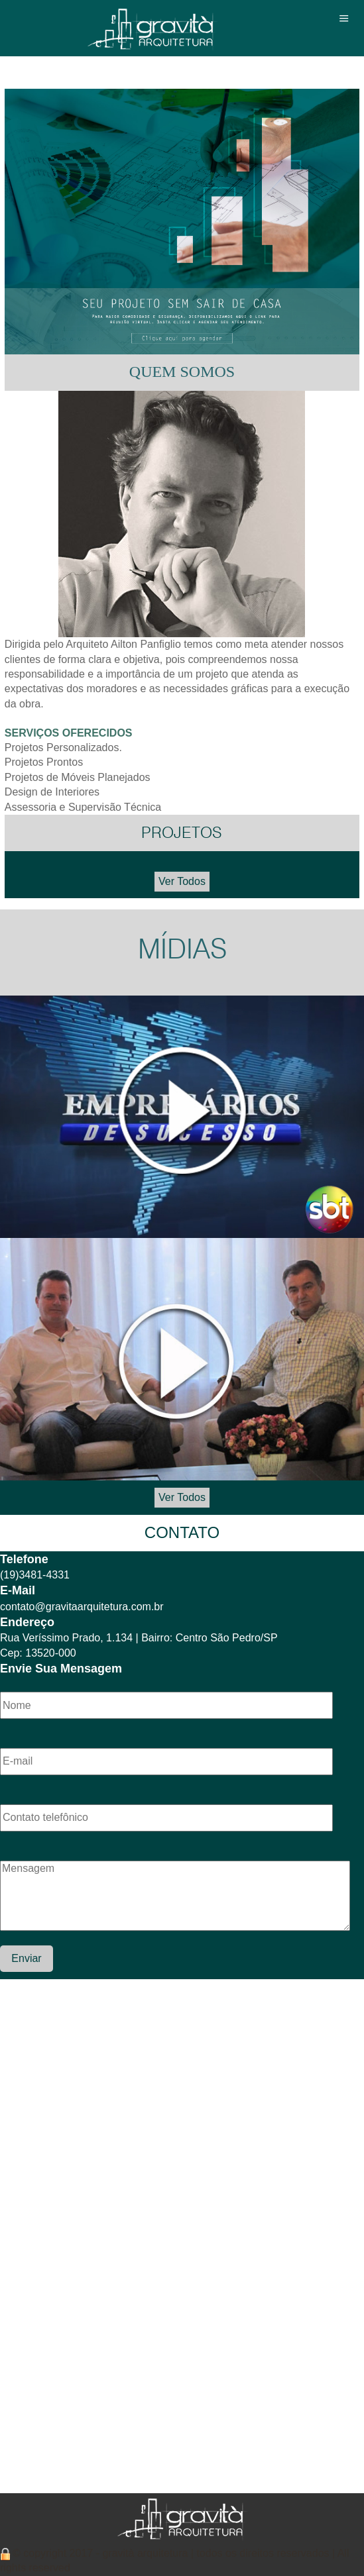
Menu (344, 18)
